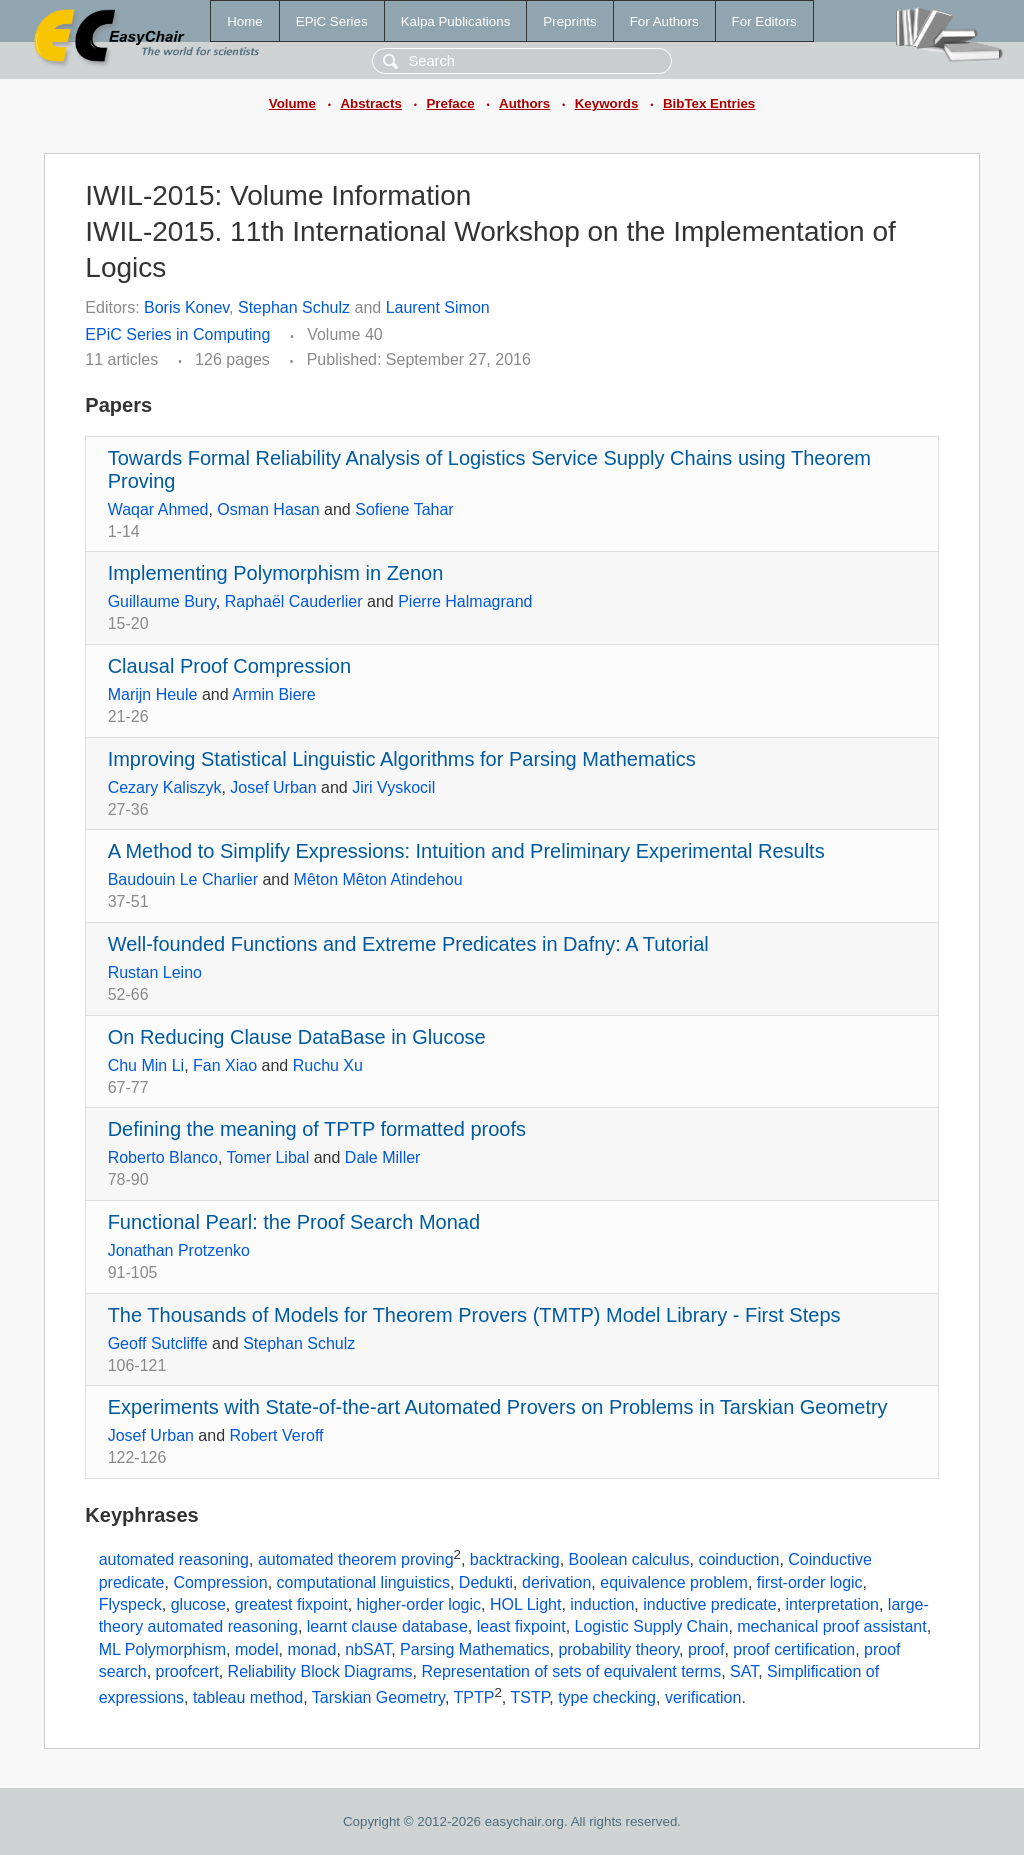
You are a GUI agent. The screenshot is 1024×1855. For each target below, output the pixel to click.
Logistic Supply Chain (652, 1626)
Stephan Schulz (294, 307)
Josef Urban (273, 787)
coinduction (738, 1559)
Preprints (569, 21)
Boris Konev (186, 307)
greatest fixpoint (291, 1604)
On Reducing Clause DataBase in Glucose (297, 1037)
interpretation (832, 1604)
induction (602, 1604)
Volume (292, 103)
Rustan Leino (155, 972)
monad (311, 1649)
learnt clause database (387, 1626)
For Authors (664, 21)
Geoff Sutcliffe (158, 1343)
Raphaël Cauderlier (294, 601)
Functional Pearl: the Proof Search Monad (294, 1222)
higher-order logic (419, 1604)
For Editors (764, 21)
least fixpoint (521, 1626)
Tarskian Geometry (378, 1697)
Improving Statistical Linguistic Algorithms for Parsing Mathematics (402, 759)
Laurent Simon (438, 307)
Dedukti (486, 1582)
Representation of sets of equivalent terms (571, 1671)
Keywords (607, 103)
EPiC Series (332, 21)
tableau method (248, 1697)
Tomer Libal (268, 1157)
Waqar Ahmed (158, 509)
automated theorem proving (356, 1559)
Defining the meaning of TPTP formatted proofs (317, 1129)
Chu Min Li (146, 1065)
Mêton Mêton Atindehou (378, 879)
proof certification (794, 1649)
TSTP (529, 1697)
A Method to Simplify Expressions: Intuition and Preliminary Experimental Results (466, 851)
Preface (450, 103)
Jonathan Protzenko (179, 1250)
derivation (556, 1582)
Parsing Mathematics (474, 1649)
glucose (198, 1604)
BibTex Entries (709, 103)
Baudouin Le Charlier (183, 879)
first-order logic (810, 1582)
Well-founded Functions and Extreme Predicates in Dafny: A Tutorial (408, 944)
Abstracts (370, 103)
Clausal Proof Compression (229, 666)
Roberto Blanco (163, 1157)
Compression (220, 1582)
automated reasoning (174, 1559)
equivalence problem (674, 1582)
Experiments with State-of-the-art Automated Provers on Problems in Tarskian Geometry (498, 1407)
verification (703, 1697)
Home (245, 21)
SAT (744, 1671)
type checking (607, 1697)
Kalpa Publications (456, 21)
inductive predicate (709, 1604)
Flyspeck (130, 1604)
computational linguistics (363, 1582)
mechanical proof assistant (831, 1626)
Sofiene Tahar (404, 509)
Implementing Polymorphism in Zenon (276, 573)
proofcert (187, 1671)
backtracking (515, 1559)
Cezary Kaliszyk (165, 787)
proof (706, 1649)
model (257, 1649)
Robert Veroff (277, 1435)
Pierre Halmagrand (465, 601)
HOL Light (525, 1604)
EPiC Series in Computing (177, 334)
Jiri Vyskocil (393, 787)
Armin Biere (274, 694)
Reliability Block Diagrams (320, 1671)
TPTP (474, 1697)
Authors (524, 103)
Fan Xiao (225, 1065)
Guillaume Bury (162, 601)
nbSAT (368, 1649)
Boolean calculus (629, 1559)
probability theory (618, 1649)
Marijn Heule (153, 694)
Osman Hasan (268, 509)
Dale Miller (383, 1157)
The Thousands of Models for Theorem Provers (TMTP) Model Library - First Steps (474, 1315)
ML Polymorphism (162, 1649)
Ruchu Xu (328, 1065)
